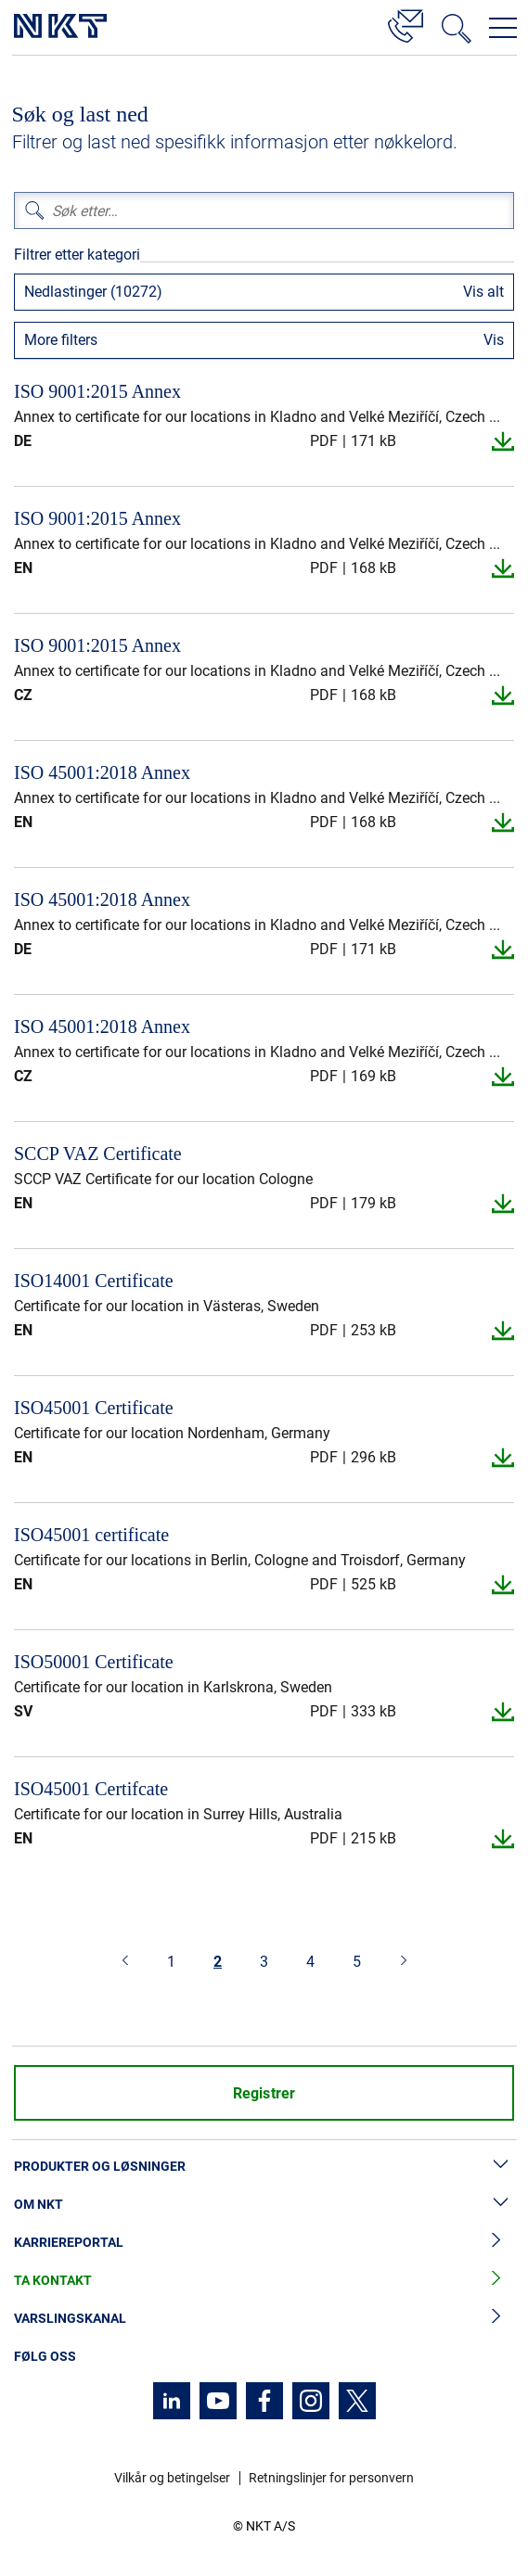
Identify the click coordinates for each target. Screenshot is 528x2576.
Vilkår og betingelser (172, 2477)
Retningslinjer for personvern (331, 2477)
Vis (493, 340)
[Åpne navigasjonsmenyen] (503, 28)
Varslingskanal (264, 2318)
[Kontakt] (405, 23)
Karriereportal (264, 2242)
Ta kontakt (264, 2280)
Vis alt (483, 291)
